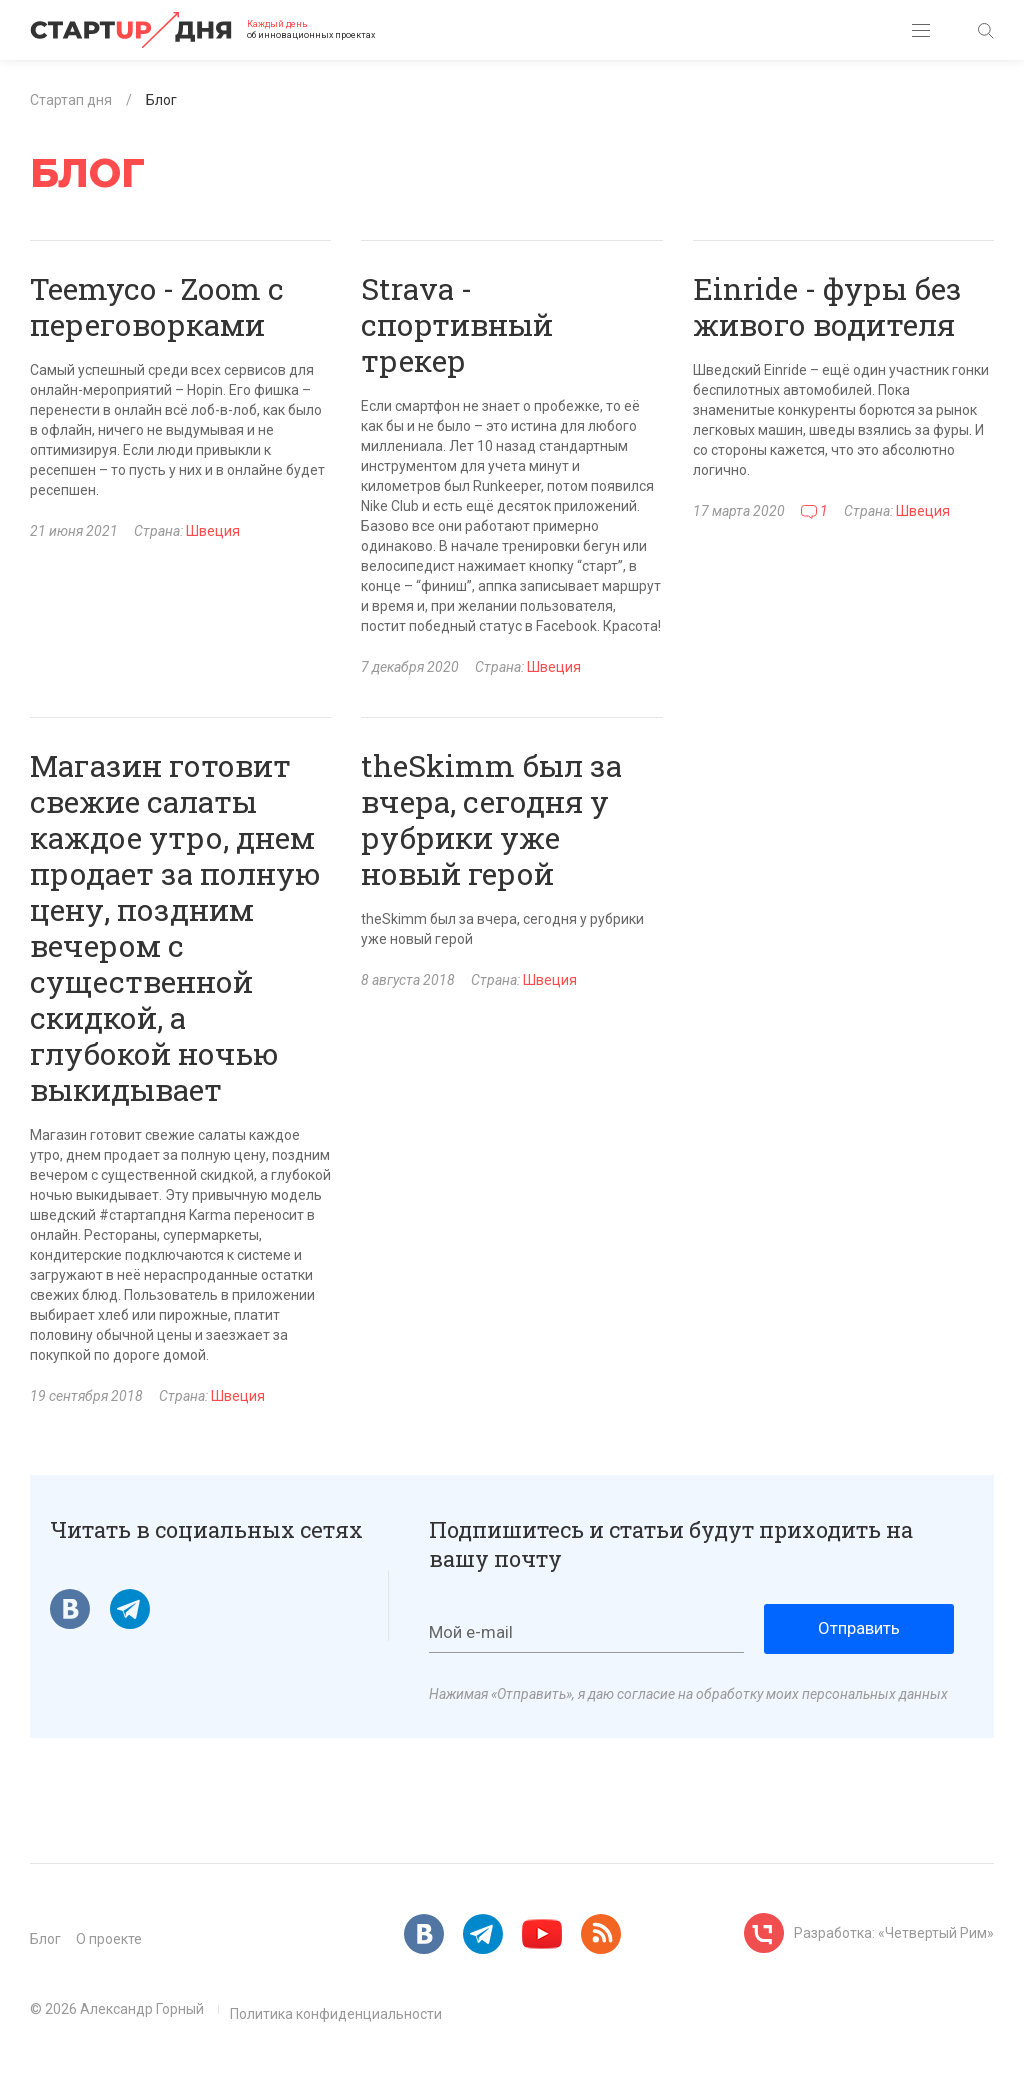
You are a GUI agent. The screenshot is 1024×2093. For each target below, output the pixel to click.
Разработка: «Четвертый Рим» (894, 1933)
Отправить (859, 1628)
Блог (45, 1939)
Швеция (213, 531)
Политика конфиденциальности (336, 2014)
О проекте (109, 1939)
